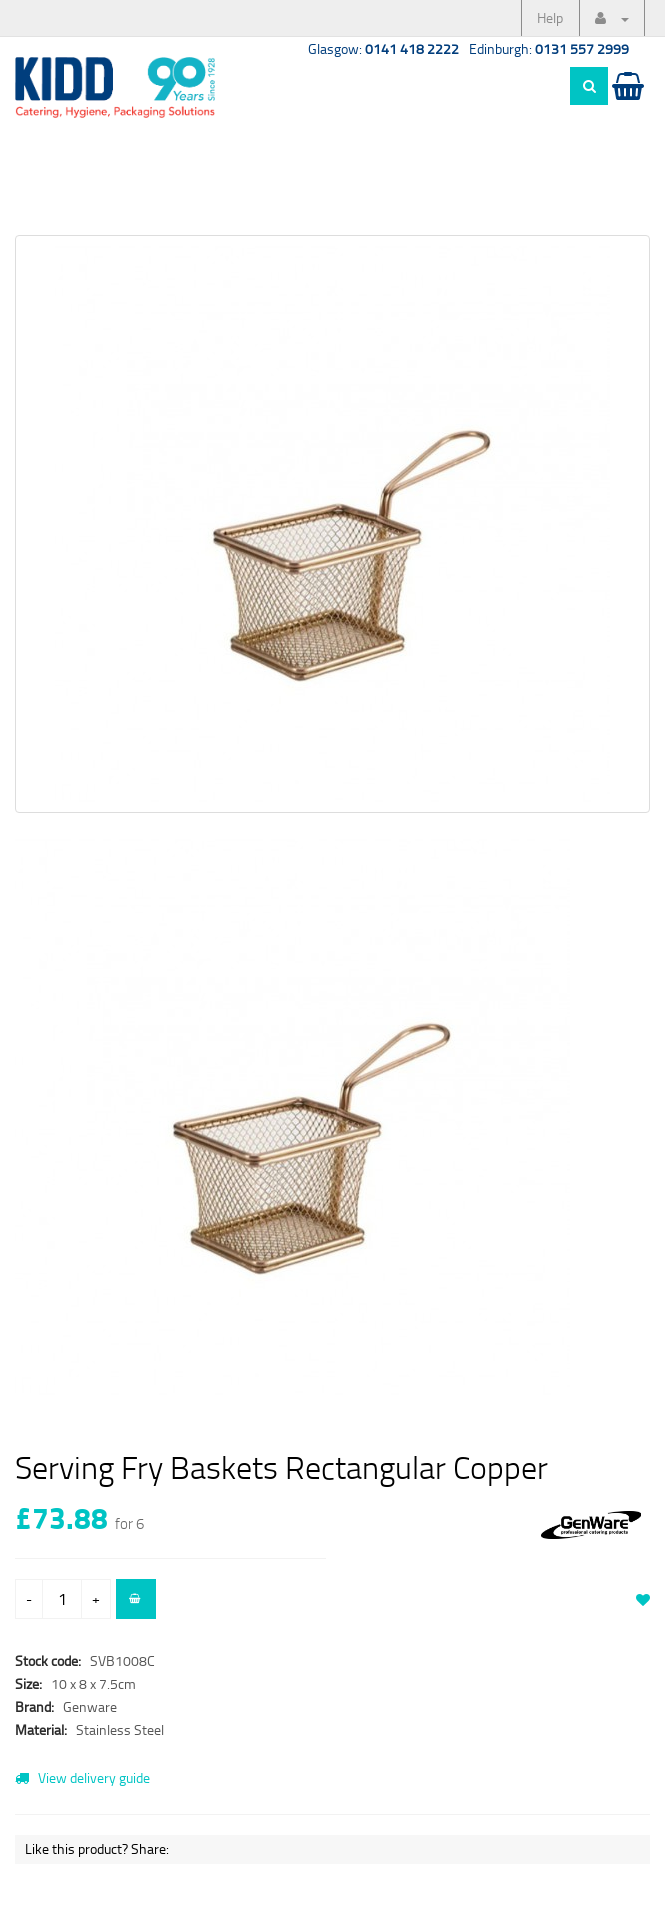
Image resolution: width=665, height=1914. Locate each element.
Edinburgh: (549, 48)
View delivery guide (82, 1777)
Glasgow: (383, 48)
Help (550, 17)
